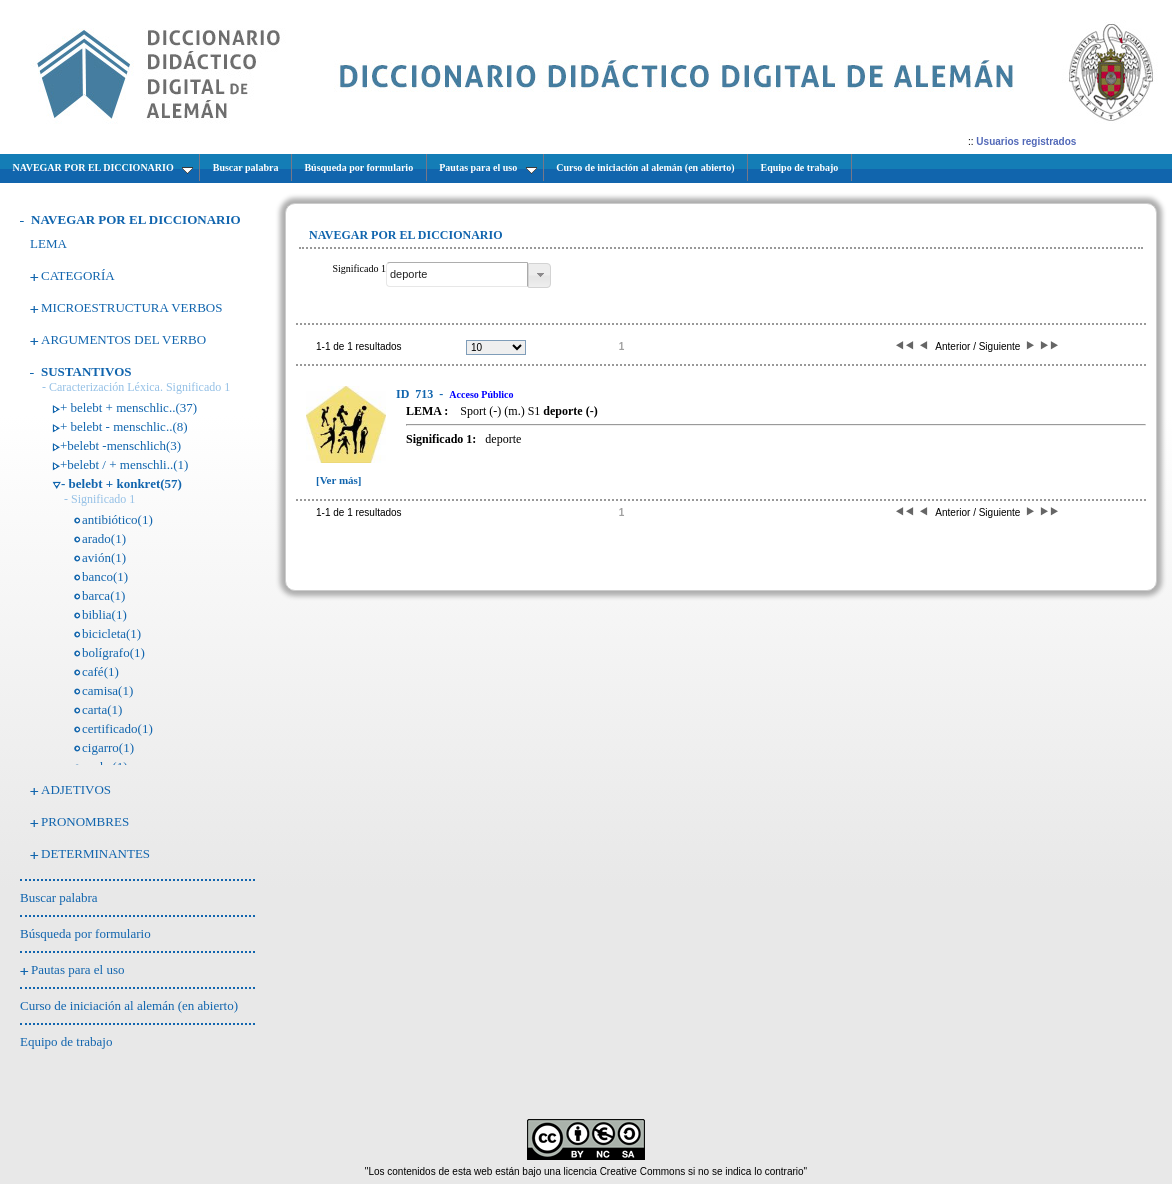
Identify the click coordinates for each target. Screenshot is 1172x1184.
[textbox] (457, 274)
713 (416, 394)
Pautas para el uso (78, 969)
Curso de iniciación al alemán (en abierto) (129, 1005)
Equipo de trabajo (66, 1041)
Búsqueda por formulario (85, 933)
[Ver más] (339, 480)
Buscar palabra (59, 897)
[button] (539, 275)
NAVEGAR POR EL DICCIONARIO (136, 219)
